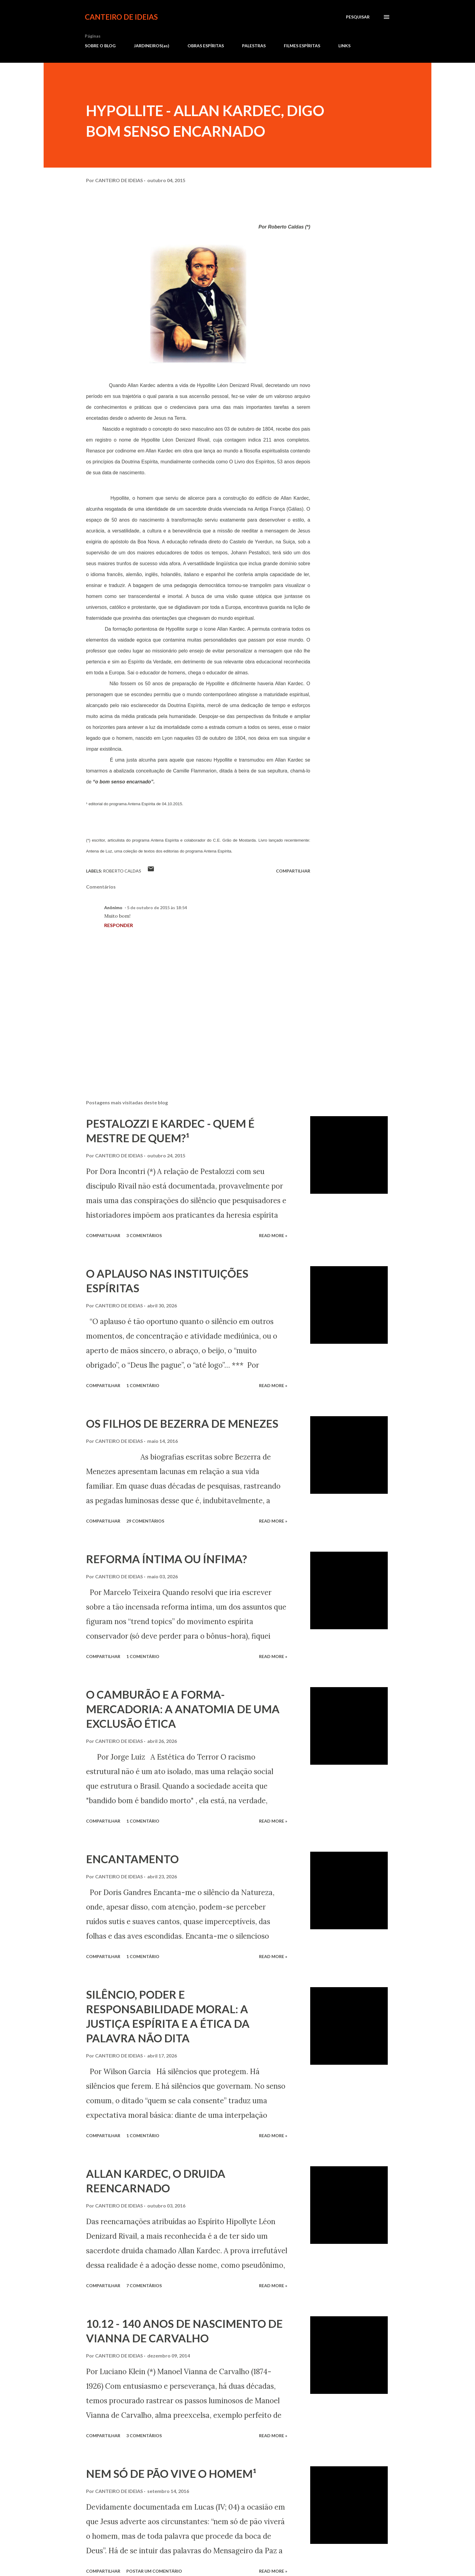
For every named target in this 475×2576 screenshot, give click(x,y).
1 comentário (142, 1385)
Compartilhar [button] (293, 870)
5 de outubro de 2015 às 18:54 (157, 907)
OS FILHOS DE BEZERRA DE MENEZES (182, 1423)
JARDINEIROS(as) (151, 45)
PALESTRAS (254, 45)
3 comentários (144, 1235)
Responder (118, 925)
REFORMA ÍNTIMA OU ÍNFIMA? (166, 1559)
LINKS (344, 45)
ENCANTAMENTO (132, 1859)
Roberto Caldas (122, 870)
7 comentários (144, 2285)
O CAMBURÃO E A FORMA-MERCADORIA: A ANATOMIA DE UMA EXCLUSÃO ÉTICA (183, 1709)
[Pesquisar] (358, 17)
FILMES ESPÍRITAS (302, 45)
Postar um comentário (154, 2571)
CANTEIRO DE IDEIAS (121, 16)
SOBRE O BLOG (100, 45)
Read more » (273, 1235)
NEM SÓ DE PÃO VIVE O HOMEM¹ (171, 2473)
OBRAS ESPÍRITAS (206, 45)
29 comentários (145, 1520)
